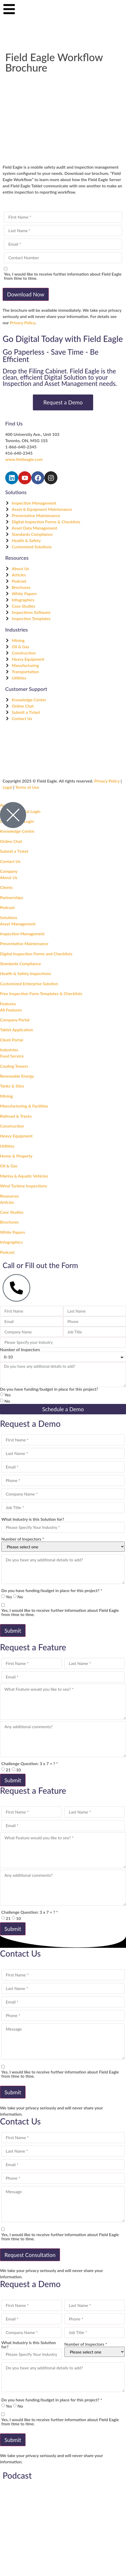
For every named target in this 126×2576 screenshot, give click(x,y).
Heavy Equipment (16, 1135)
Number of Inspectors (20, 1349)
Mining (6, 1095)
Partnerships (11, 897)
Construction (12, 1125)
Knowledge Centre (17, 831)
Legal (7, 787)
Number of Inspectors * (22, 1539)
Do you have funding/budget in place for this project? (49, 1389)
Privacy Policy (22, 322)
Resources (9, 1195)
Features (8, 1003)
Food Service (12, 1055)
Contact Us (10, 861)
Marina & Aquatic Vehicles (24, 1175)
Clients (6, 887)
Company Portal (14, 1019)
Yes (7, 1394)
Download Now (25, 294)
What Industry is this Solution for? (32, 1519)
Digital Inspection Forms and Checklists (36, 953)
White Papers (12, 1232)
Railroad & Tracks (16, 1116)
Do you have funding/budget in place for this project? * (51, 1590)
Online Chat (11, 841)
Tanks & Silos (12, 1085)
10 (18, 1770)
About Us (8, 877)
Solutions (8, 917)
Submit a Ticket (14, 851)
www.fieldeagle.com (24, 459)
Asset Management (17, 923)
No (7, 1400)
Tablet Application (16, 1029)
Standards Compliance (20, 963)
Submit (12, 1630)
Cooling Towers (14, 1066)
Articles (7, 1202)
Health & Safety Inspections (25, 973)
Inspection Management (22, 933)
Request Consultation (30, 2254)
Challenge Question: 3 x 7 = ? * (29, 1763)
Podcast (7, 907)
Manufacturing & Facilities (24, 1105)
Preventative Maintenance (24, 943)
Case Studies (11, 1212)
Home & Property (16, 1155)
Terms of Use (27, 787)
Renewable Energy (17, 1075)
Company (8, 871)
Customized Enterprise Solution (29, 983)
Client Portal (11, 1039)
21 (8, 1770)
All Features (11, 1009)
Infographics (11, 1241)
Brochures (9, 1221)
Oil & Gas (8, 1165)
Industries (9, 1049)
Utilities (7, 1145)
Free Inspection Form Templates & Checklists (41, 993)
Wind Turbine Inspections (23, 1185)
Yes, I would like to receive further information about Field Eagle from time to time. (63, 276)
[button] (63, 871)
